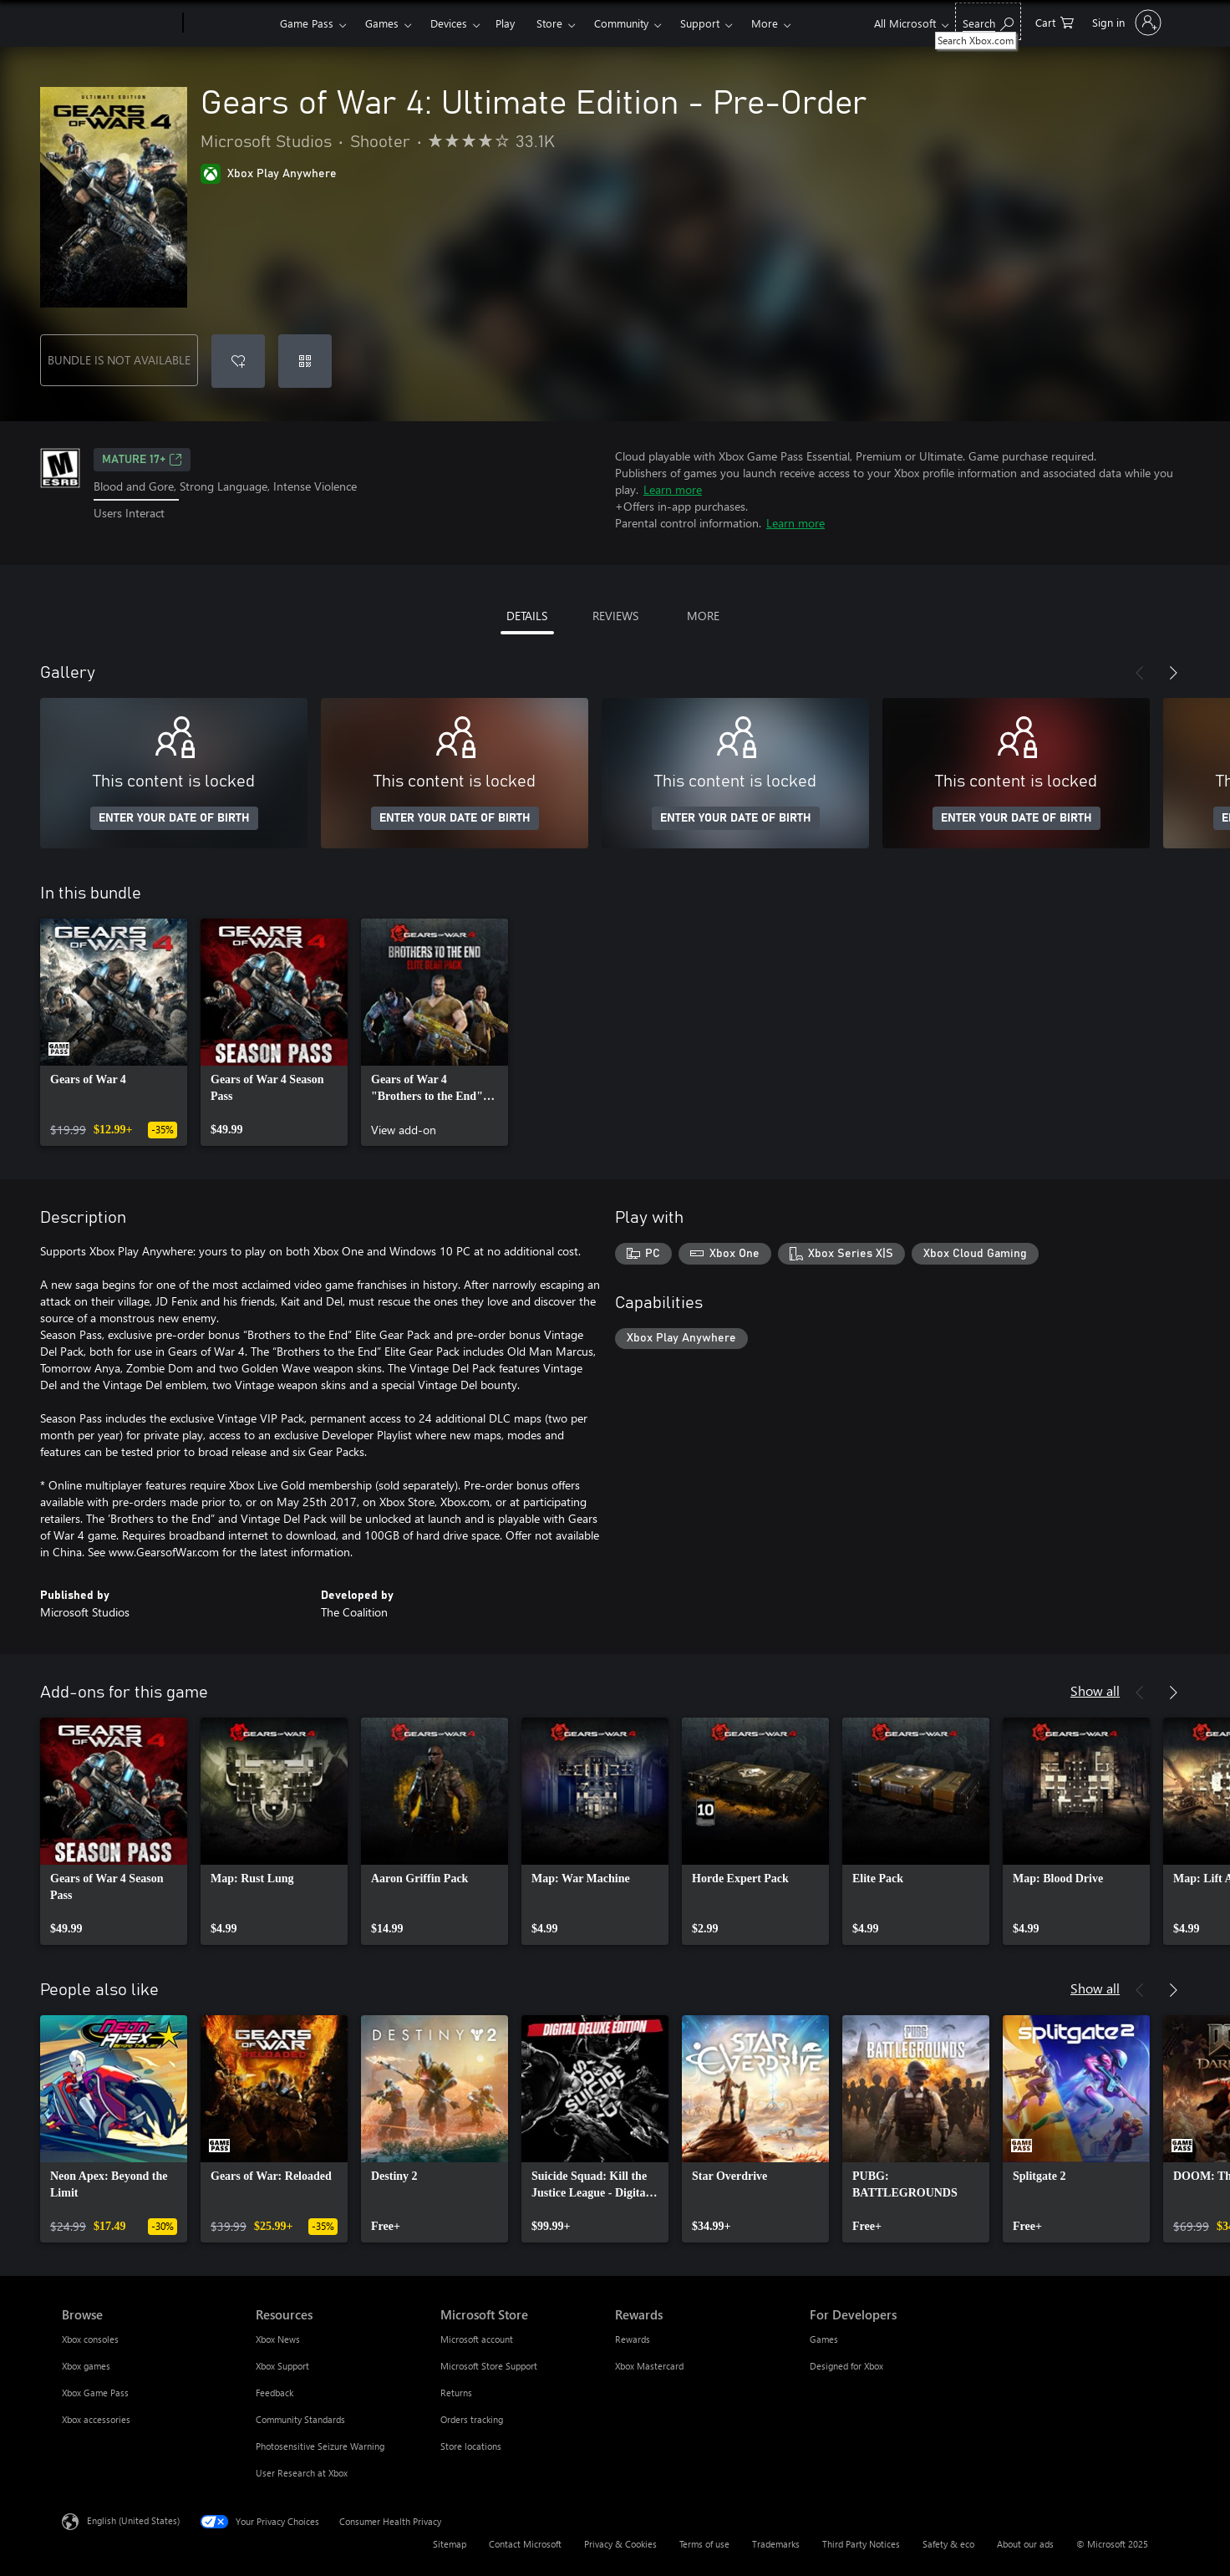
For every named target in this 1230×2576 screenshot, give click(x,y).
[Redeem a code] (305, 361)
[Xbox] (229, 23)
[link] (113, 1032)
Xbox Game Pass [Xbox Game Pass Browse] (95, 2392)
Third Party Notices (861, 2543)
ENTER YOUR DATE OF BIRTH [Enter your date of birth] (174, 818)
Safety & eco (948, 2543)
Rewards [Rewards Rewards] (632, 2339)
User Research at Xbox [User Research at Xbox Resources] (302, 2472)
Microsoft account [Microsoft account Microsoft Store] (476, 2339)
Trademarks (776, 2543)
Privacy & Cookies (620, 2543)
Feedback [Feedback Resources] (274, 2392)
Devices (448, 23)
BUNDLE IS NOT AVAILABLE (119, 360)
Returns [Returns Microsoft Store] (456, 2392)
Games (382, 23)
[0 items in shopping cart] (1054, 21)
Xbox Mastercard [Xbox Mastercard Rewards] (649, 2365)
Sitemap (449, 2543)
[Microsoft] (119, 23)
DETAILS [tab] (526, 616)
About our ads (1025, 2543)
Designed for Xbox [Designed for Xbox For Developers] (846, 2365)
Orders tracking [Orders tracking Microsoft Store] (471, 2419)
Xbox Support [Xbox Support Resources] (282, 2365)
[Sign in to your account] (1125, 23)
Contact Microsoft (525, 2543)
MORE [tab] (703, 616)
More (764, 23)
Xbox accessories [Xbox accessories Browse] (96, 2419)
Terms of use (704, 2543)
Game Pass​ (306, 23)
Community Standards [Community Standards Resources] (300, 2419)
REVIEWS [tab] (615, 616)
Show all (1095, 1690)
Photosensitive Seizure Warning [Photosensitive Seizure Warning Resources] (320, 2446)
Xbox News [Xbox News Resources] (278, 2339)
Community (621, 23)
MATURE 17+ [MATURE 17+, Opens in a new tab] (142, 459)
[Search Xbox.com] (988, 21)
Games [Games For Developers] (824, 2339)
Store (549, 23)
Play (505, 23)
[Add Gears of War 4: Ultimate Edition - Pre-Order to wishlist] (238, 361)
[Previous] (1139, 673)
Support (699, 23)
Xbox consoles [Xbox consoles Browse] (90, 2339)
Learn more (672, 489)
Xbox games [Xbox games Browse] (86, 2365)
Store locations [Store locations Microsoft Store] (470, 2446)
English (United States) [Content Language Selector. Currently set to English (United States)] (133, 2520)
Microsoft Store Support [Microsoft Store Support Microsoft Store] (488, 2365)
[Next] (1173, 673)
